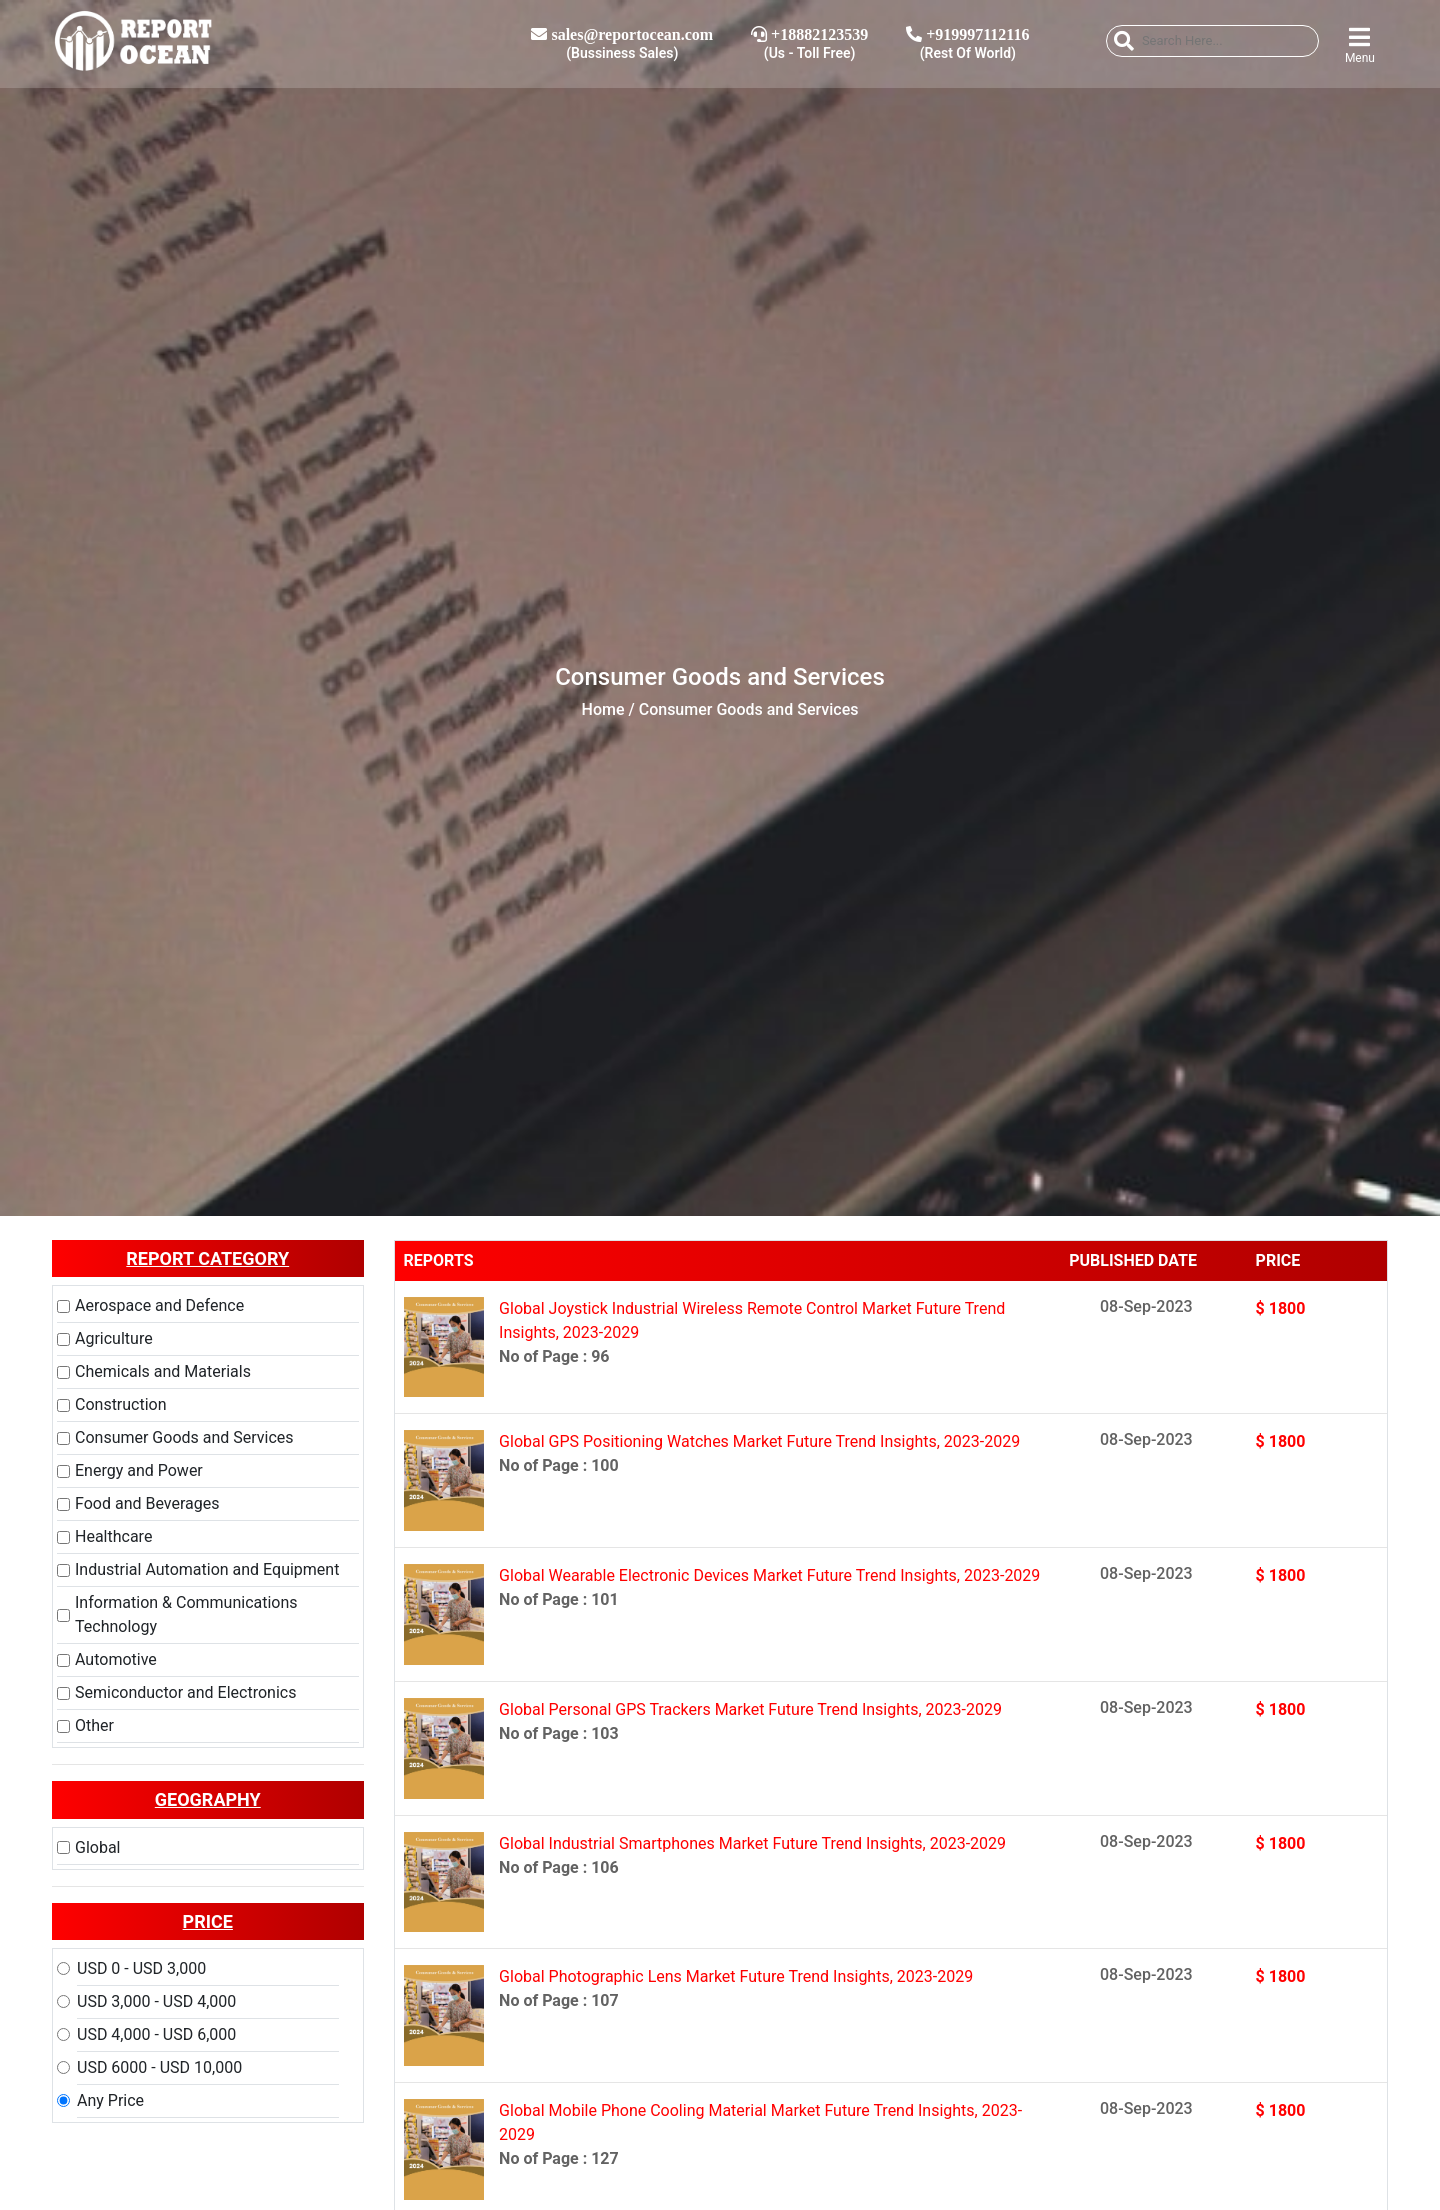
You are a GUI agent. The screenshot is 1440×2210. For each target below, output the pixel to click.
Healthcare (113, 1536)
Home (603, 709)
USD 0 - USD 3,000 (141, 1968)
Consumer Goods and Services (184, 1437)
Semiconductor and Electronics (185, 1692)
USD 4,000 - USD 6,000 (156, 2034)
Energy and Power (139, 1470)
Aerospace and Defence (159, 1305)
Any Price (110, 2100)
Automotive (116, 1659)
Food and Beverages (147, 1503)
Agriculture (114, 1338)
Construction (121, 1404)
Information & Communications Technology (186, 1614)
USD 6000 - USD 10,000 (159, 2067)
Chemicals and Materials (163, 1371)
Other (94, 1725)
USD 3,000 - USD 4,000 (156, 2001)
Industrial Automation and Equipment (207, 1569)
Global (98, 1847)
